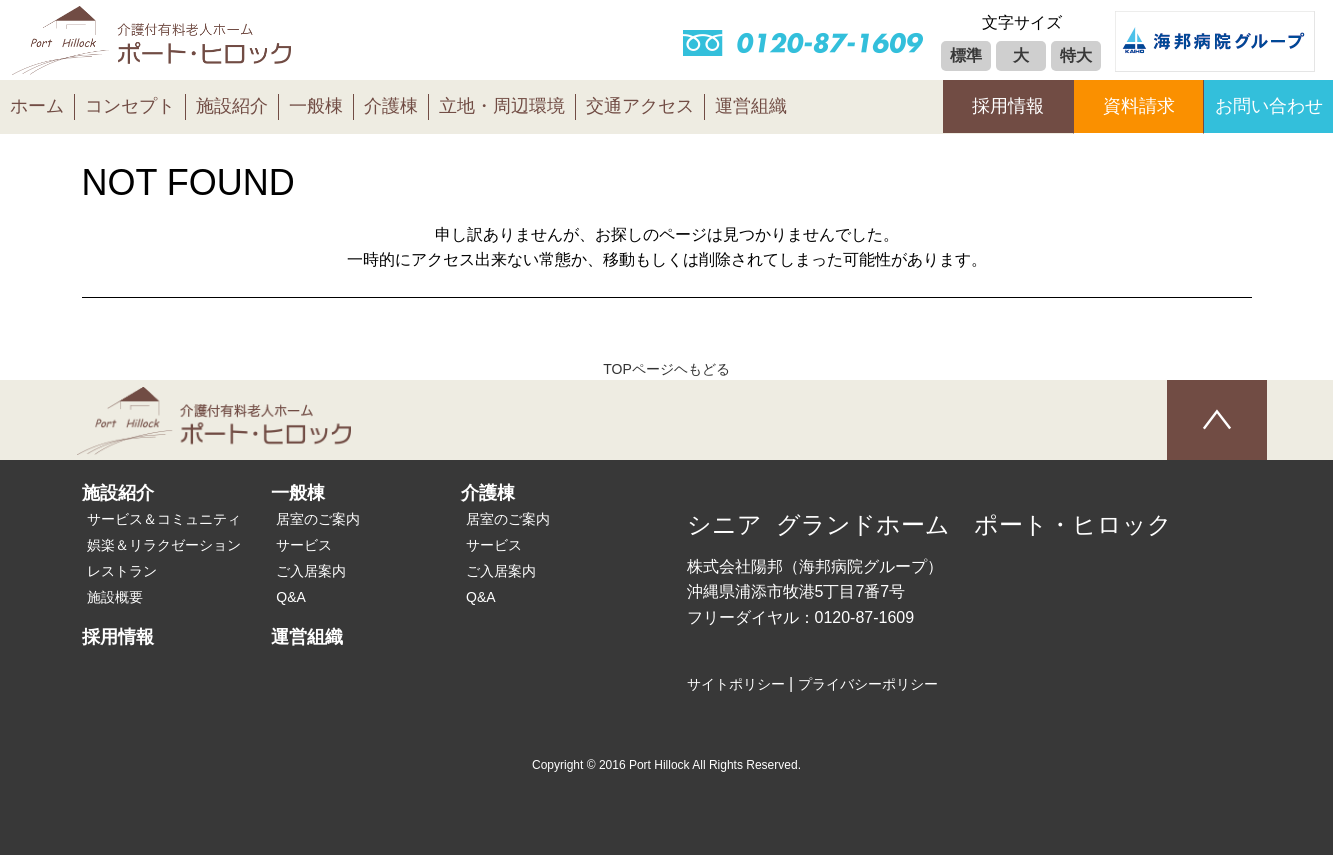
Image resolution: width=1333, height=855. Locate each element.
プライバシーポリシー (868, 684)
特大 (1076, 55)
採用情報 (1008, 106)
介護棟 (391, 106)
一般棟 (316, 106)
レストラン (122, 571)
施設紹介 (232, 106)
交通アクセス (640, 106)
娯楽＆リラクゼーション (164, 545)
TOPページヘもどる (666, 369)
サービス (304, 545)
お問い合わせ (1269, 106)
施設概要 (115, 597)
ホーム (37, 106)
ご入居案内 (311, 571)
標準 (966, 55)
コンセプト (130, 106)
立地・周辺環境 (502, 106)
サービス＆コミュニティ (164, 519)
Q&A (291, 597)
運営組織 (751, 106)
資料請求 (1139, 106)
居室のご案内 (318, 519)
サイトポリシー (736, 684)
